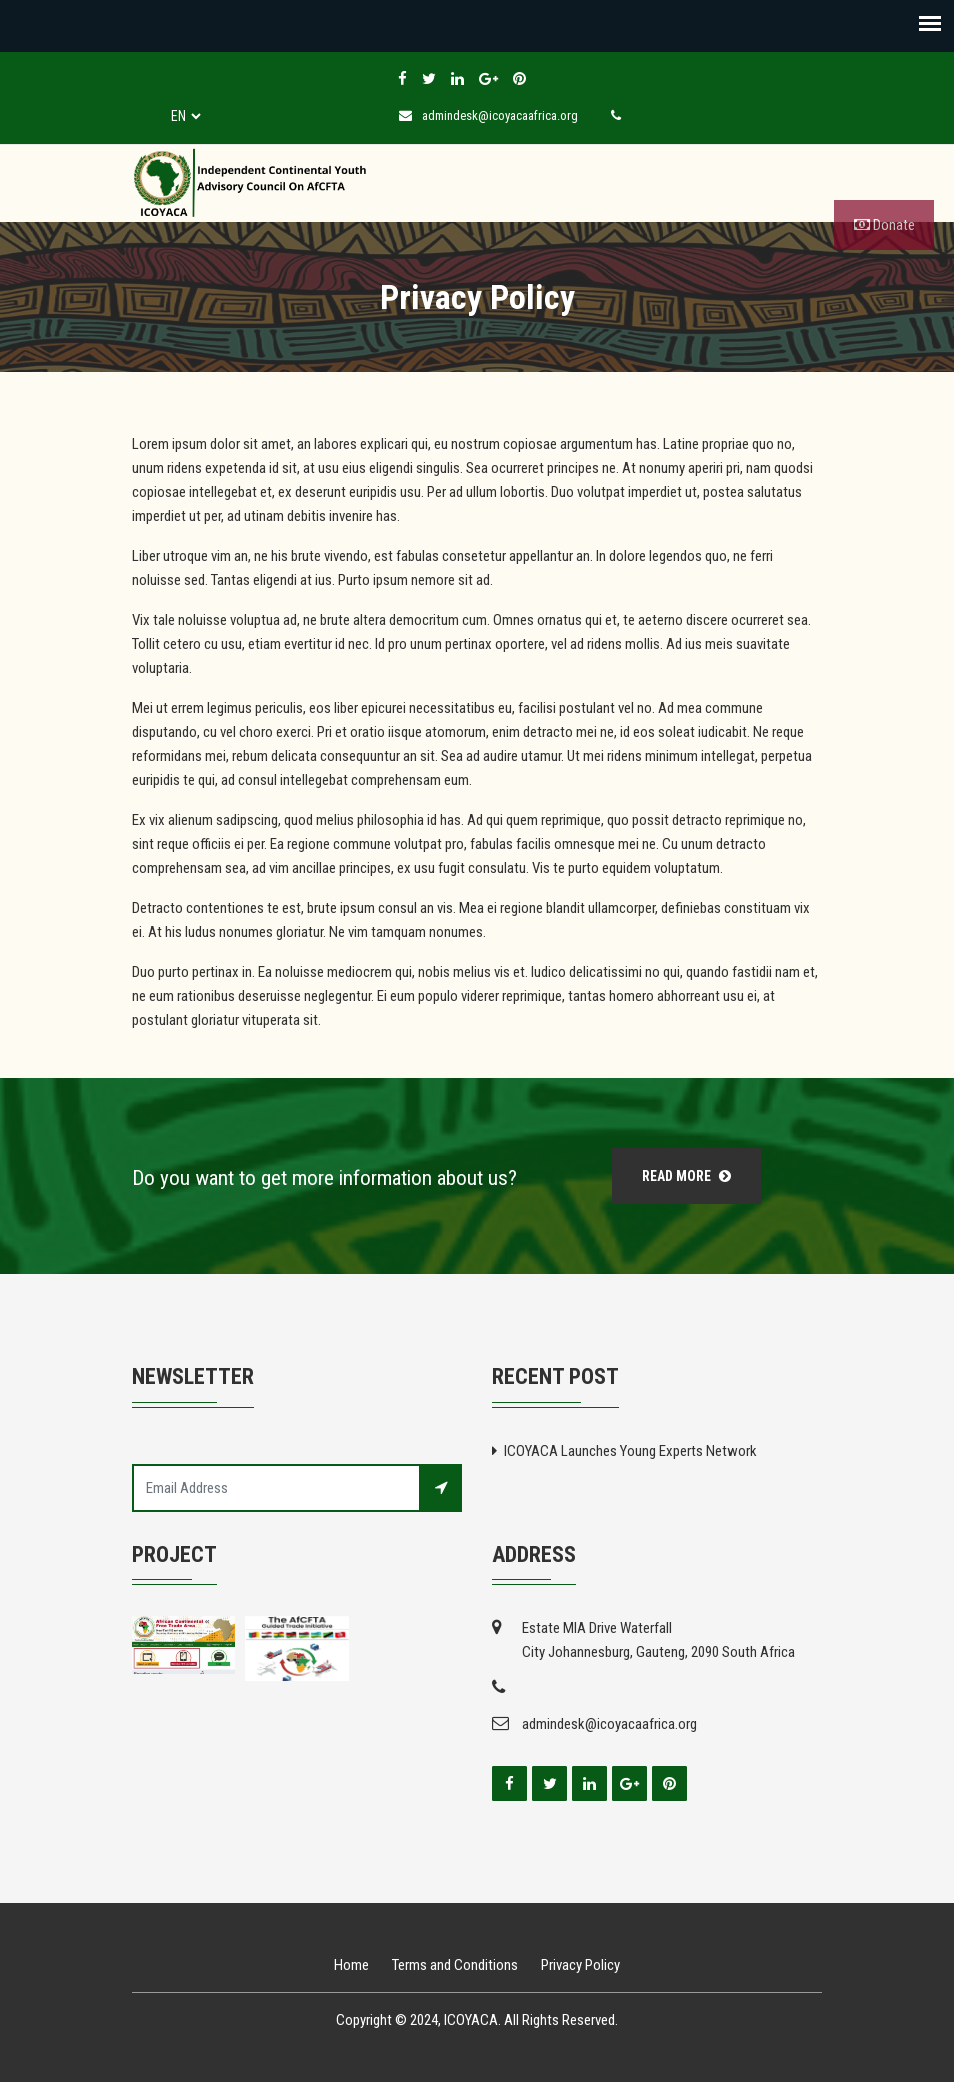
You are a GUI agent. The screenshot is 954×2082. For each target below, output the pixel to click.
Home (351, 1965)
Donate (884, 225)
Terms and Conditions (455, 1965)
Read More (686, 1176)
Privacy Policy (580, 1965)
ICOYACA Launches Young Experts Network (630, 1451)
